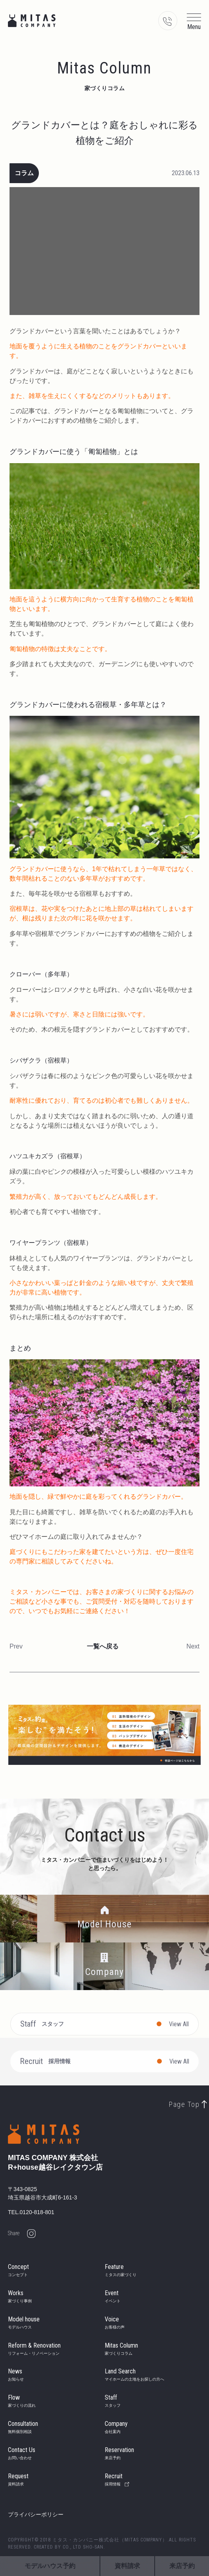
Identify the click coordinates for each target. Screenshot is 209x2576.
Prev (16, 1646)
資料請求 (127, 2565)
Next (192, 1646)
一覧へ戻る (103, 1646)
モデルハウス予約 (50, 2565)
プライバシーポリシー (35, 2514)
